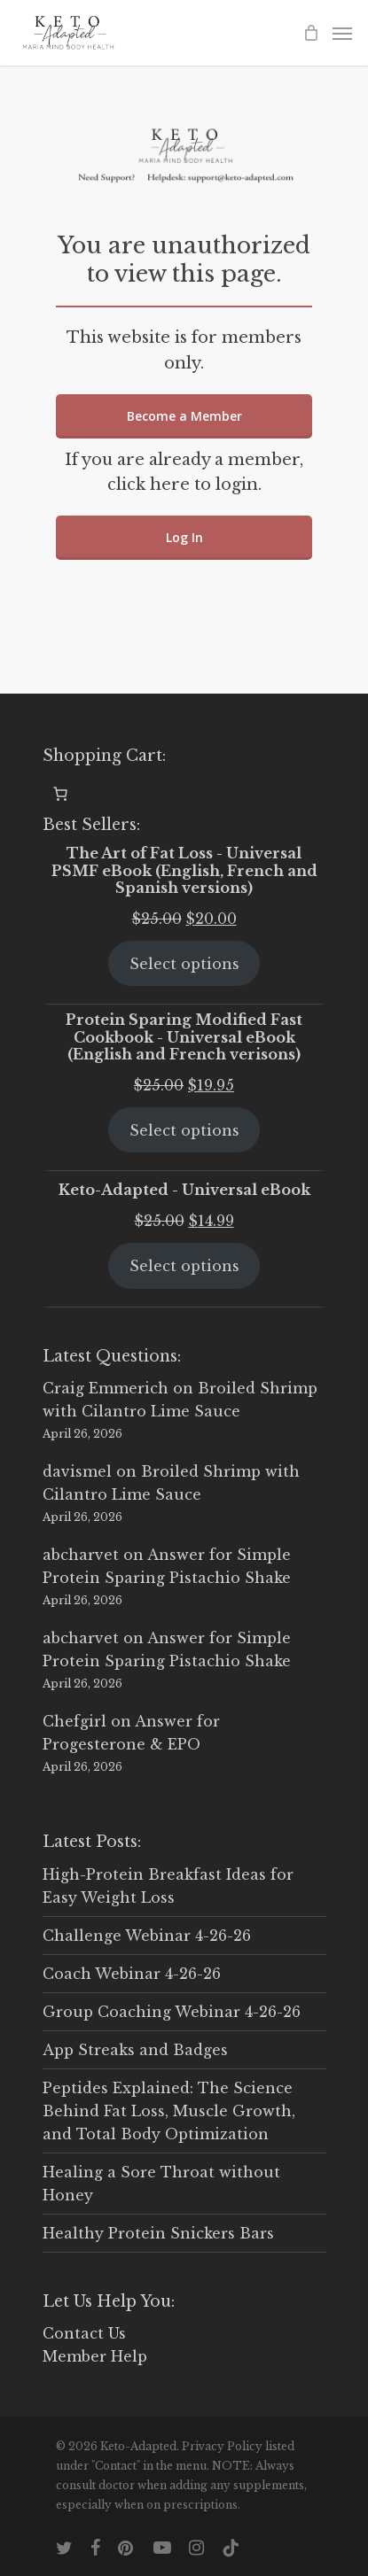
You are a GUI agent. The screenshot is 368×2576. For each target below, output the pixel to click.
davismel (77, 1471)
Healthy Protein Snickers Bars (158, 2233)
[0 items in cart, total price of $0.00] (60, 793)
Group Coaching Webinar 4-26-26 (172, 2012)
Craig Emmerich (105, 1388)
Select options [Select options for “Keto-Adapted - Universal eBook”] (184, 1266)
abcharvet (81, 1554)
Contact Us (84, 2333)
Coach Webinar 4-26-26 (132, 1973)
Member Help (95, 2356)
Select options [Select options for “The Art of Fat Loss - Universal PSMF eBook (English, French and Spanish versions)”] (184, 964)
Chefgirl (74, 1721)
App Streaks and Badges (135, 2050)
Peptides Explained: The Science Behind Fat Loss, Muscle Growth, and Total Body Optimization (169, 2111)
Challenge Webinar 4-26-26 (147, 1935)
